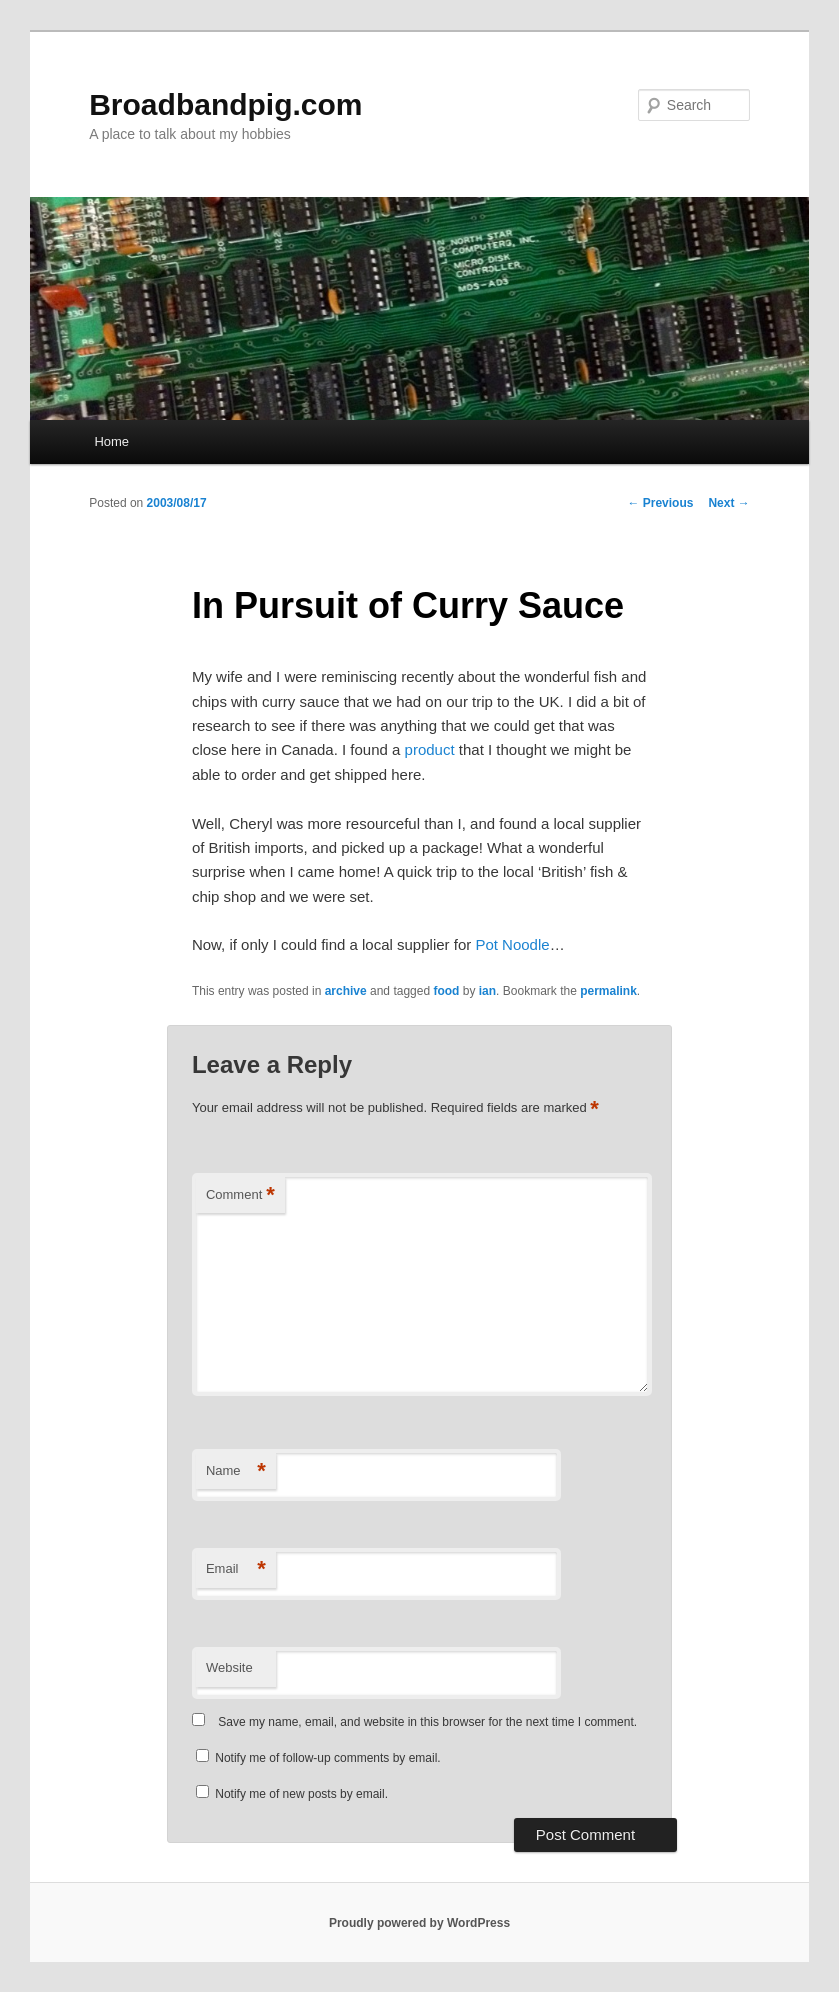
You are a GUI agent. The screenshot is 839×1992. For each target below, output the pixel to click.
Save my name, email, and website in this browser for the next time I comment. (427, 1722)
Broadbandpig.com (225, 104)
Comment (240, 1195)
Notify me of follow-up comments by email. (327, 1758)
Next (728, 503)
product (430, 749)
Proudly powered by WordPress (419, 1923)
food (446, 991)
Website (229, 1667)
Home (111, 441)
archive (346, 991)
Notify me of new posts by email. (301, 1794)
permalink (608, 991)
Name (236, 1471)
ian (487, 991)
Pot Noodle (512, 944)
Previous (660, 503)
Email (236, 1569)
